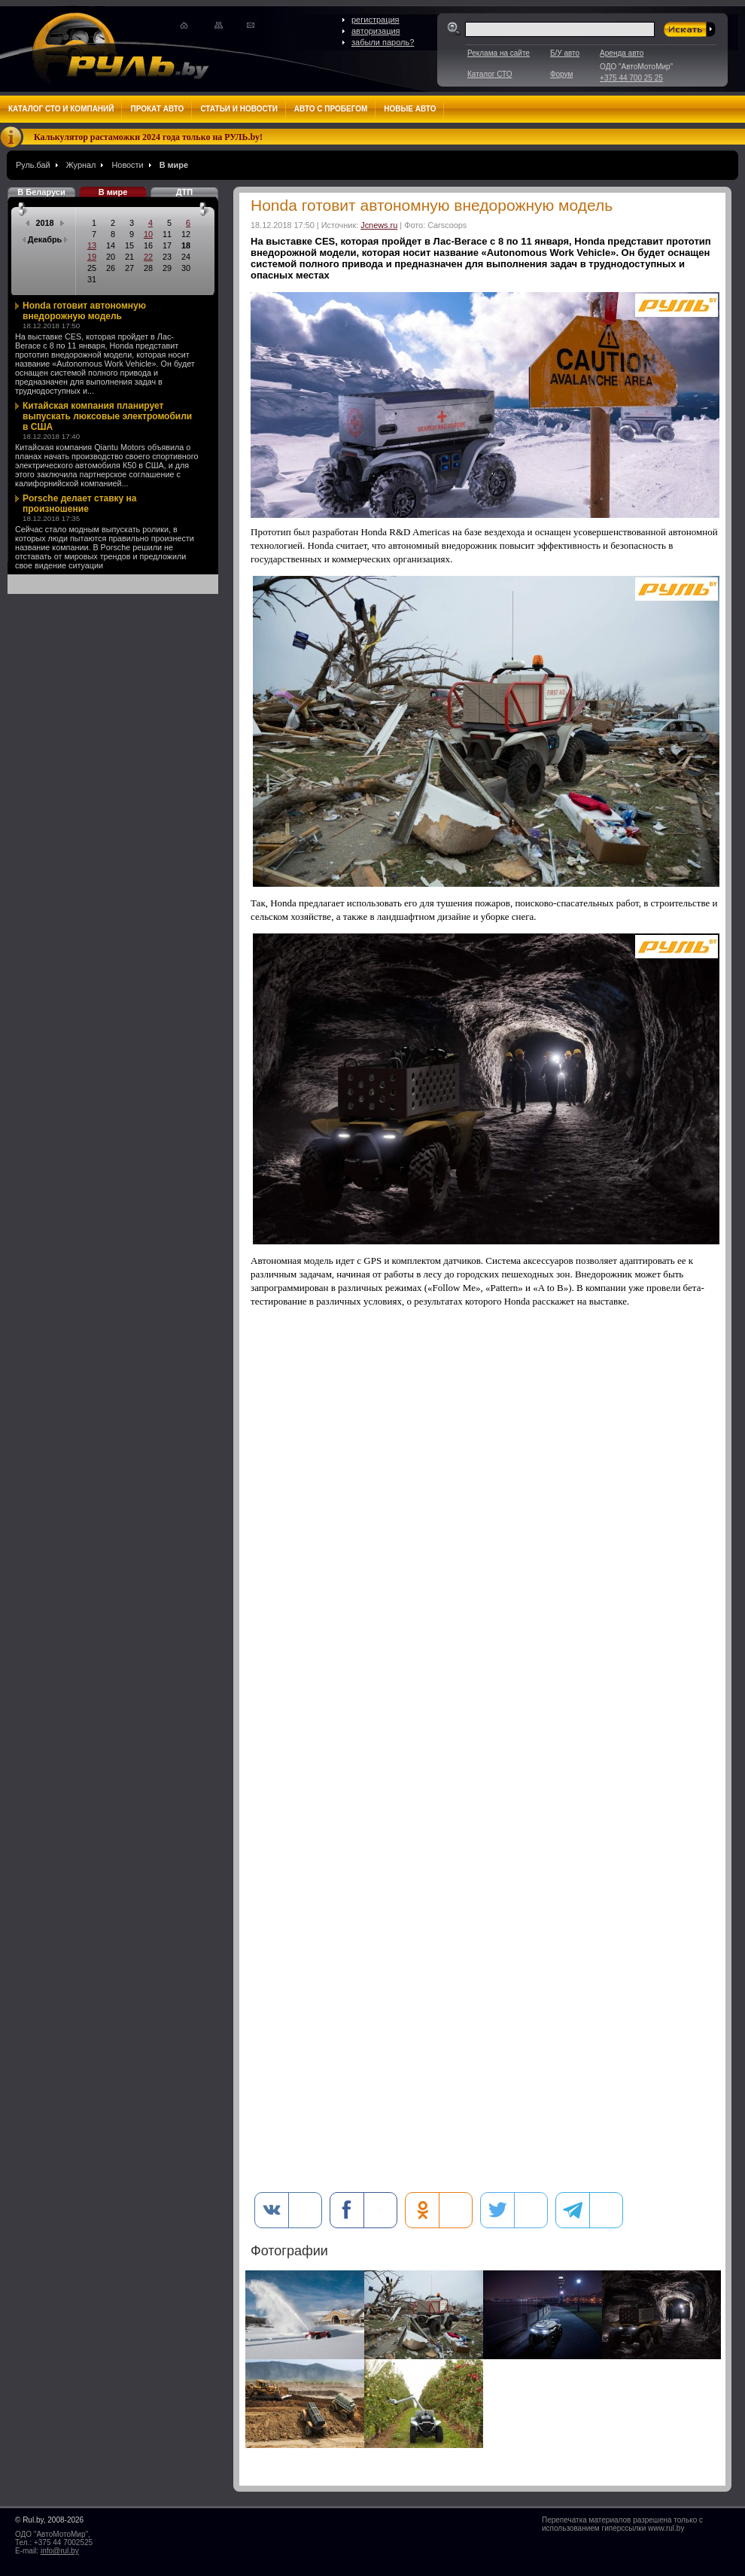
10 (148, 234)
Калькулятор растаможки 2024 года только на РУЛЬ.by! (148, 137)
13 (91, 245)
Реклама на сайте (498, 53)
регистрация (375, 19)
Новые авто (410, 109)
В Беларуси (41, 191)
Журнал (81, 164)
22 (148, 256)
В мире (174, 164)
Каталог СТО (489, 74)
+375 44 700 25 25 (631, 78)
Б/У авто (564, 53)
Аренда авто (621, 53)
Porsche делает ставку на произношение (80, 503)
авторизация (375, 30)
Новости (127, 164)
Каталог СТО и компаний (61, 109)
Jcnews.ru (378, 225)
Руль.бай (33, 164)
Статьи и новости (238, 109)
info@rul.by (60, 2551)
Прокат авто (157, 109)
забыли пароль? (382, 42)
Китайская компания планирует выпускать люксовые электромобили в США (107, 416)
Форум (561, 74)
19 (91, 256)
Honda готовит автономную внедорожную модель (84, 310)
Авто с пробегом (331, 109)
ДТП (184, 191)
